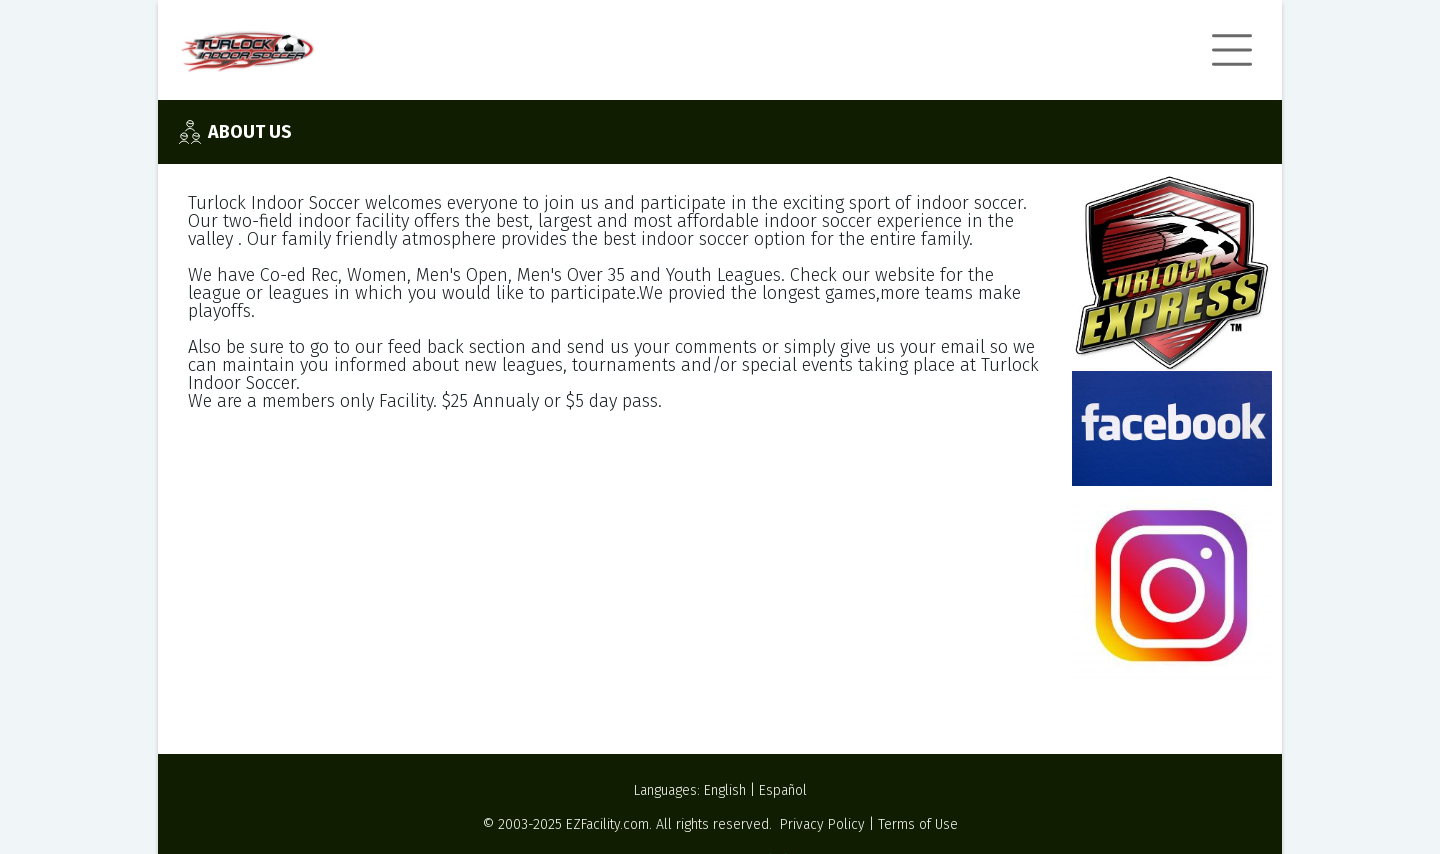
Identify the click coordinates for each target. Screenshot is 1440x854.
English (725, 790)
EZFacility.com (607, 824)
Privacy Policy (822, 824)
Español (783, 790)
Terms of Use (918, 824)
